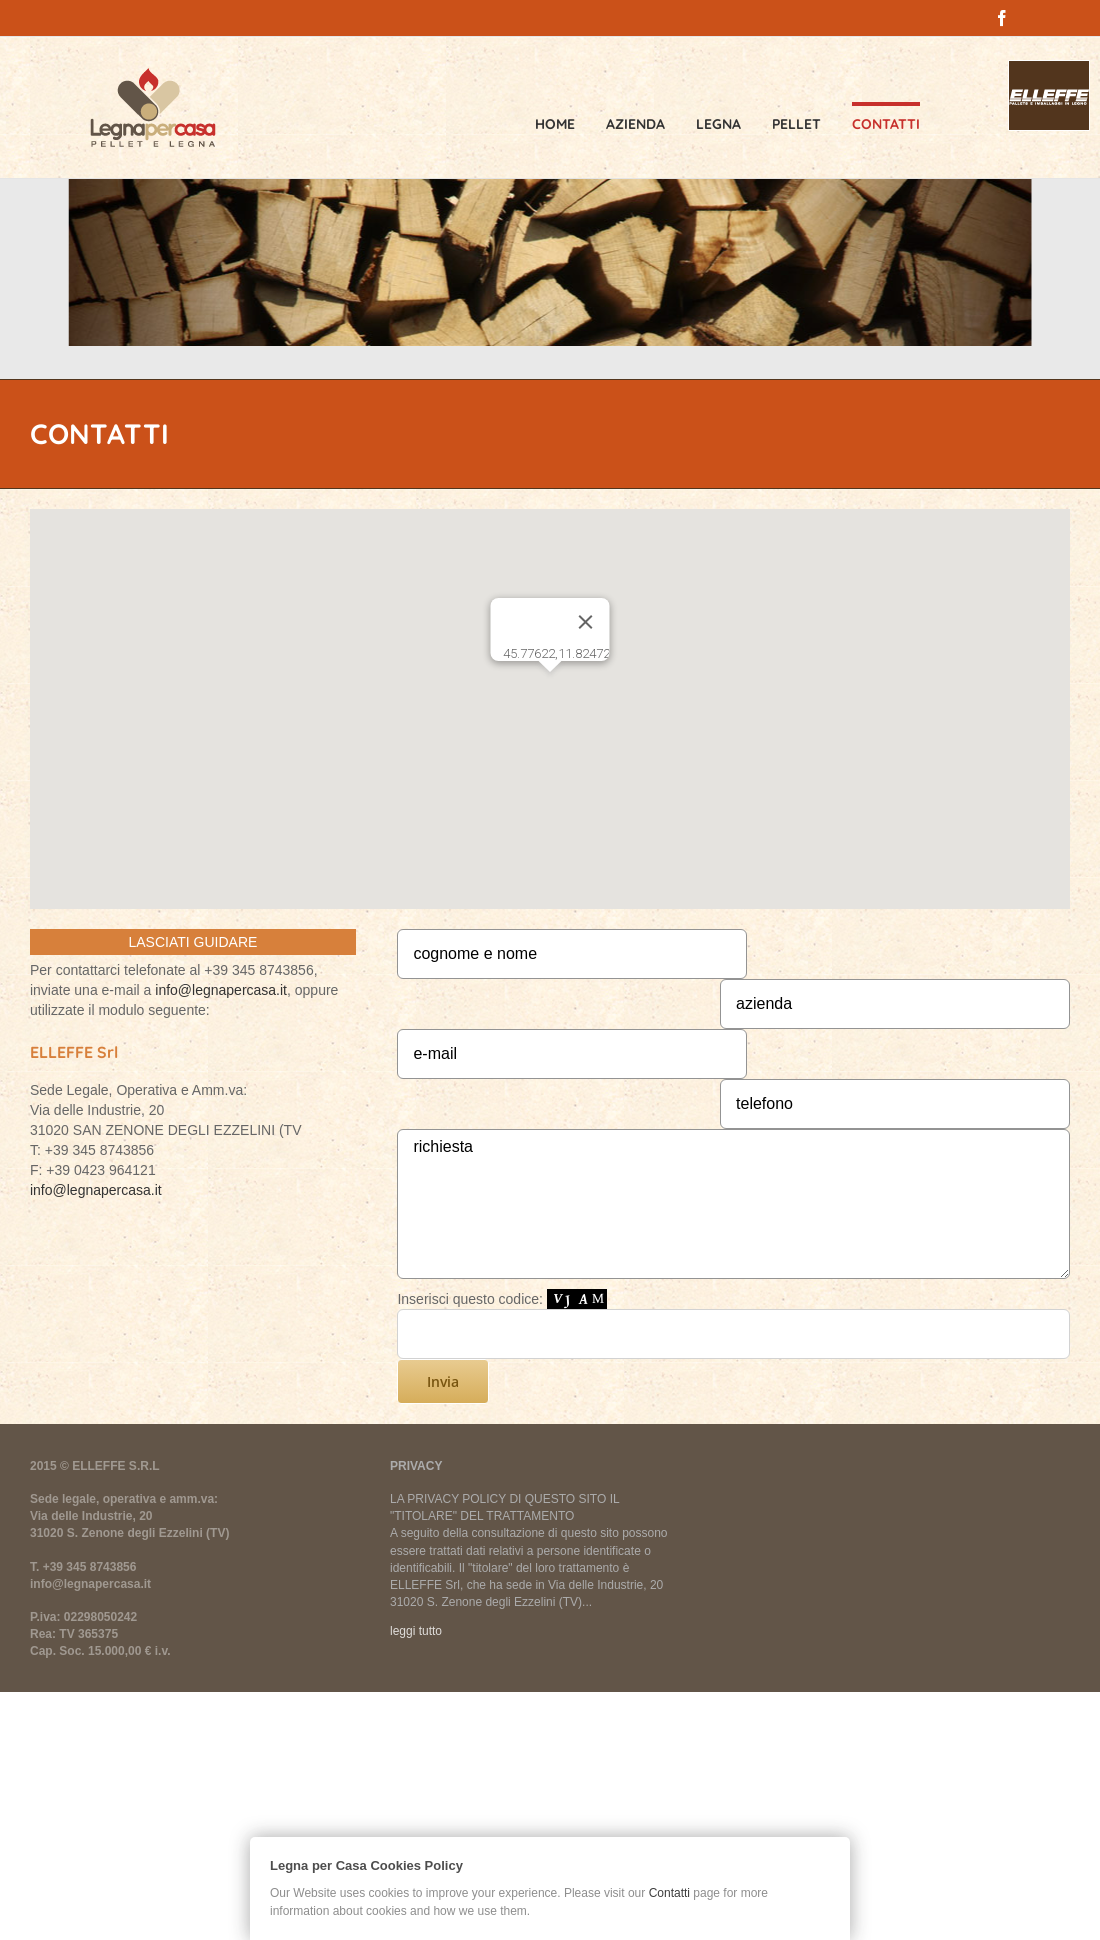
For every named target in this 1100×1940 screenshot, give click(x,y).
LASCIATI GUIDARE (192, 942)
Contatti (669, 1893)
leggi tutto (416, 1631)
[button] (550, 690)
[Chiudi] (586, 622)
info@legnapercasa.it (221, 990)
